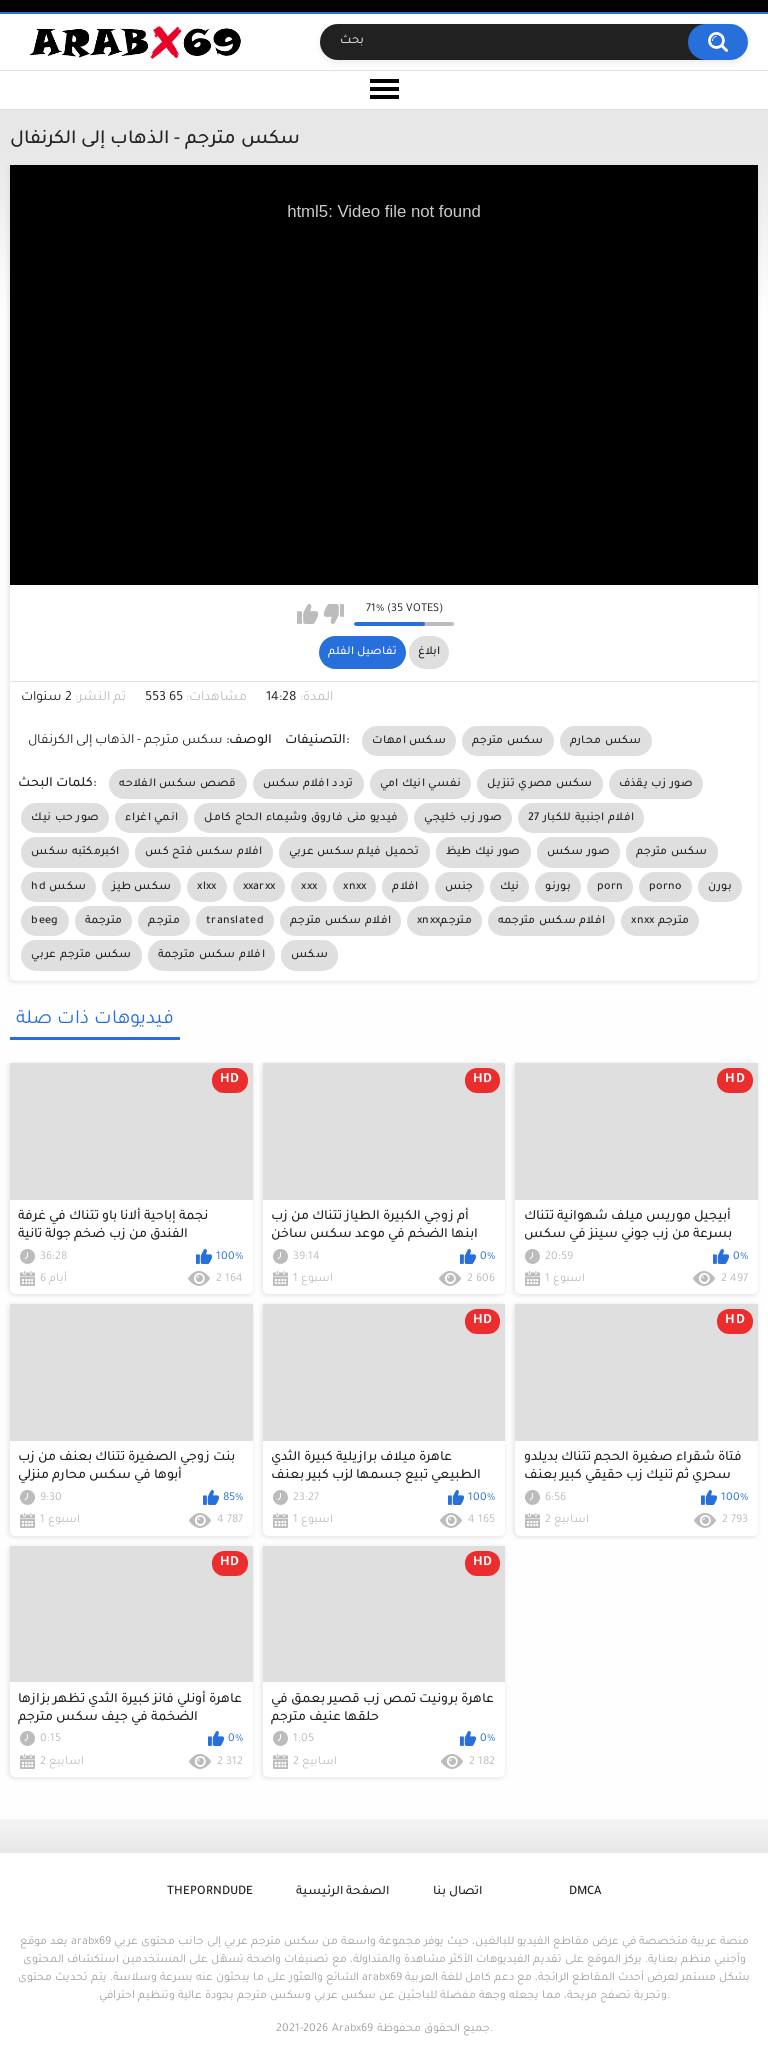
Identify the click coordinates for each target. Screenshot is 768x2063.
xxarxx (259, 887)
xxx (309, 887)
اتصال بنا (457, 1892)
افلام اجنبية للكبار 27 (581, 818)
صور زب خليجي (463, 818)
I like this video (307, 614)
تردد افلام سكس (308, 784)
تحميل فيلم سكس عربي (354, 852)
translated (235, 921)
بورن (720, 887)
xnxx (354, 887)
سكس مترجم (508, 741)
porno (665, 887)
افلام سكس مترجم (340, 921)
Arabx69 (352, 2029)
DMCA (585, 1892)
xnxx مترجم (660, 921)
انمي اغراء (151, 818)
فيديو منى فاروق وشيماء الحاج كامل (301, 818)
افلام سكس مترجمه (552, 921)
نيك (510, 887)
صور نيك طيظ (483, 852)
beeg (44, 921)
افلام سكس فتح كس (204, 852)
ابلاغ (429, 652)
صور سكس (578, 852)
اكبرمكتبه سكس (75, 852)
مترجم (164, 921)
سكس (309, 955)
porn (610, 887)
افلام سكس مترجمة (212, 955)
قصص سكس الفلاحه (177, 784)
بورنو (558, 887)
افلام (405, 887)
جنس (459, 887)
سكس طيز (141, 887)
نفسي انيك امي (421, 784)
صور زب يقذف (656, 784)
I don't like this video (333, 614)
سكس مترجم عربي (81, 955)
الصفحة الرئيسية (342, 1892)
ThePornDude (210, 1892)
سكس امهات (409, 741)
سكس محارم (606, 741)
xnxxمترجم (444, 921)
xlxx (206, 887)
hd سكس (58, 887)
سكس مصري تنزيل (539, 784)
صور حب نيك (65, 818)
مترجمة (104, 921)
